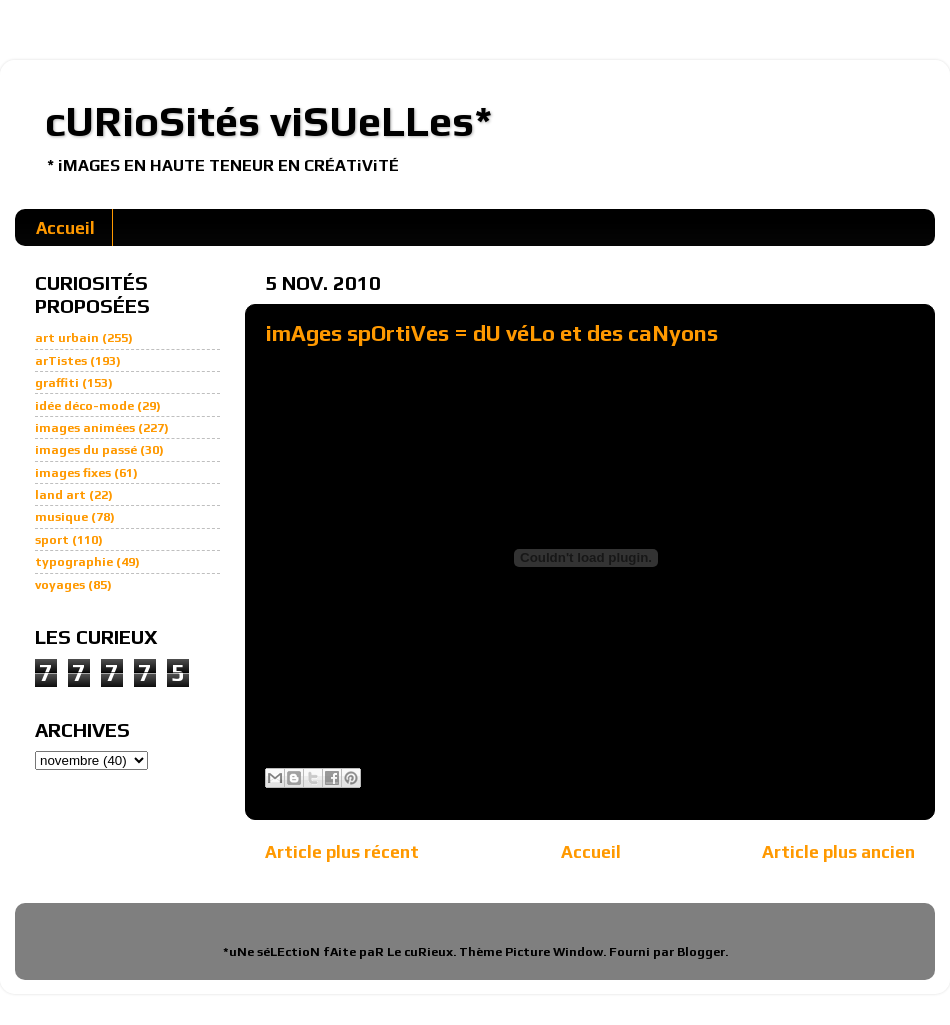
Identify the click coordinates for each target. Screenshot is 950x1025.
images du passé (86, 449)
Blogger (701, 951)
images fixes (73, 472)
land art (60, 494)
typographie (74, 561)
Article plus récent (342, 851)
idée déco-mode (84, 405)
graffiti (57, 382)
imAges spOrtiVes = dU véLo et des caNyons (492, 333)
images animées (85, 427)
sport (52, 539)
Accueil (65, 228)
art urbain (67, 337)
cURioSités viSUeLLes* (269, 121)
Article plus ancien (838, 851)
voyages (60, 584)
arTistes (61, 360)
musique (61, 516)
